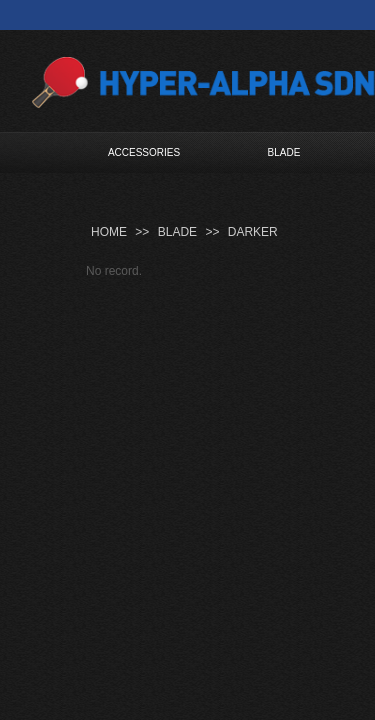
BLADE (284, 152)
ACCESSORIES (144, 152)
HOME (109, 232)
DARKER (253, 232)
